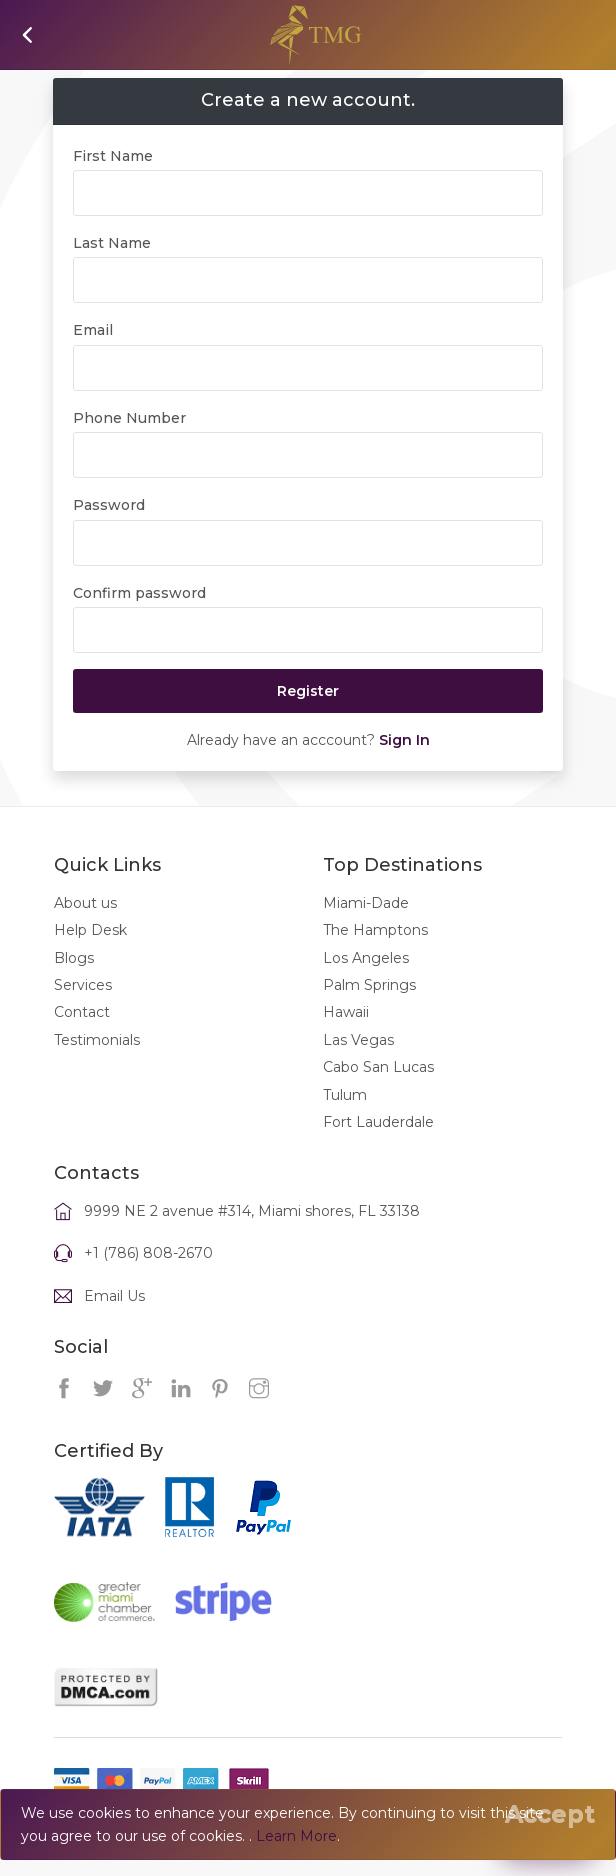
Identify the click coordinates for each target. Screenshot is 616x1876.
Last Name (112, 265)
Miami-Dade (366, 925)
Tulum (345, 1117)
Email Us (114, 1318)
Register (308, 713)
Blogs (74, 980)
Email (93, 353)
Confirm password (139, 615)
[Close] (550, 1814)
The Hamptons (375, 953)
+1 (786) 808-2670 (148, 1276)
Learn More (296, 1836)
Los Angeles (366, 980)
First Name (113, 178)
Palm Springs (369, 1007)
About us (85, 925)
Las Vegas (358, 1062)
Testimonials (97, 1062)
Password (109, 528)
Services (83, 1007)
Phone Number (129, 440)
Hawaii (346, 1035)
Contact (82, 1035)
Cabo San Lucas (378, 1090)
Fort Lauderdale (378, 1144)
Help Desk (90, 953)
